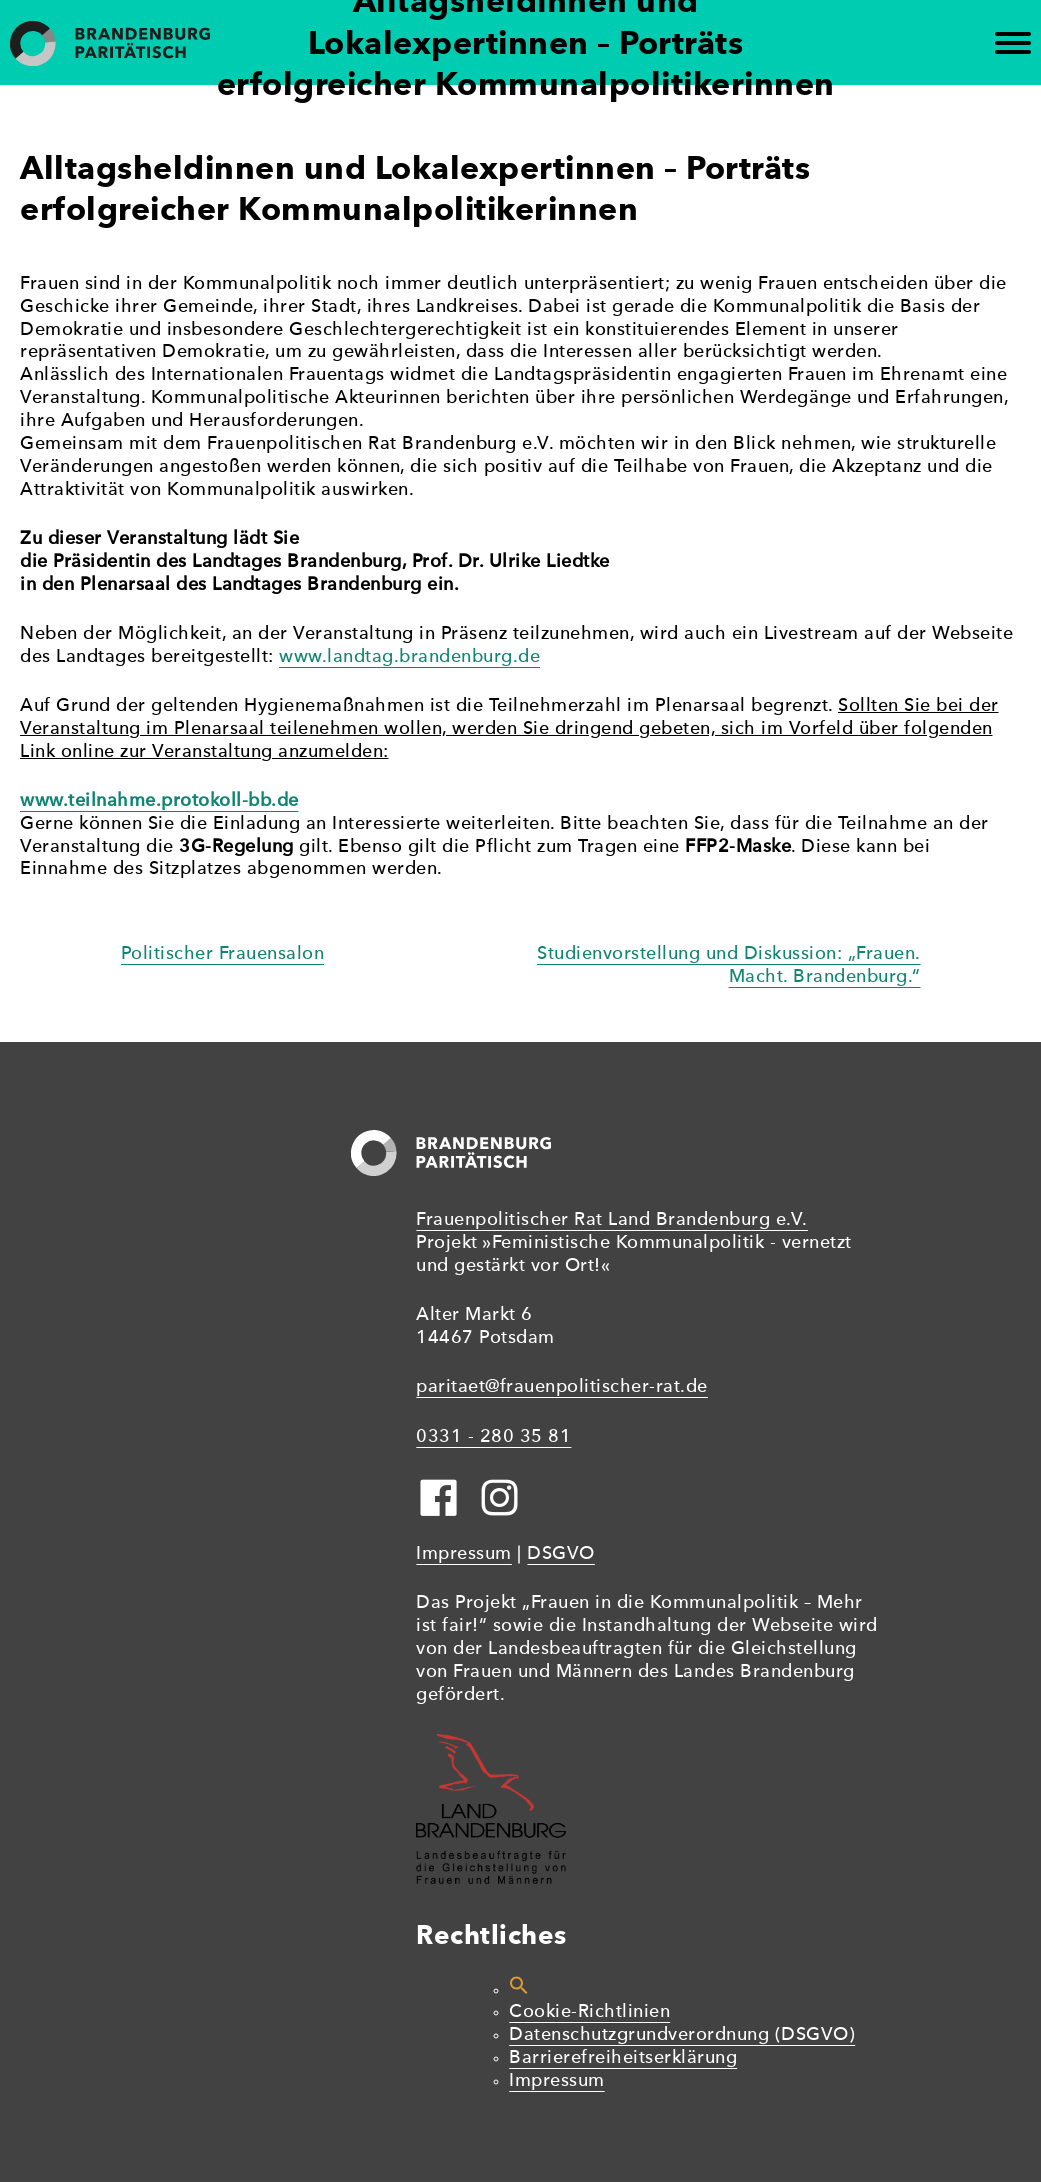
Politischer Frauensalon (223, 954)
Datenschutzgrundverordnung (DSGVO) (682, 2035)
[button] (519, 1990)
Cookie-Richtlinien (589, 2012)
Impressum (464, 1554)
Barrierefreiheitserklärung (623, 2058)
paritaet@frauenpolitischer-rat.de (562, 1387)
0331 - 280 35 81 (493, 1437)
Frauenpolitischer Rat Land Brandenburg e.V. (612, 1220)
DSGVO (561, 1554)
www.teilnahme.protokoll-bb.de (159, 801)
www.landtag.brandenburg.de (409, 657)
